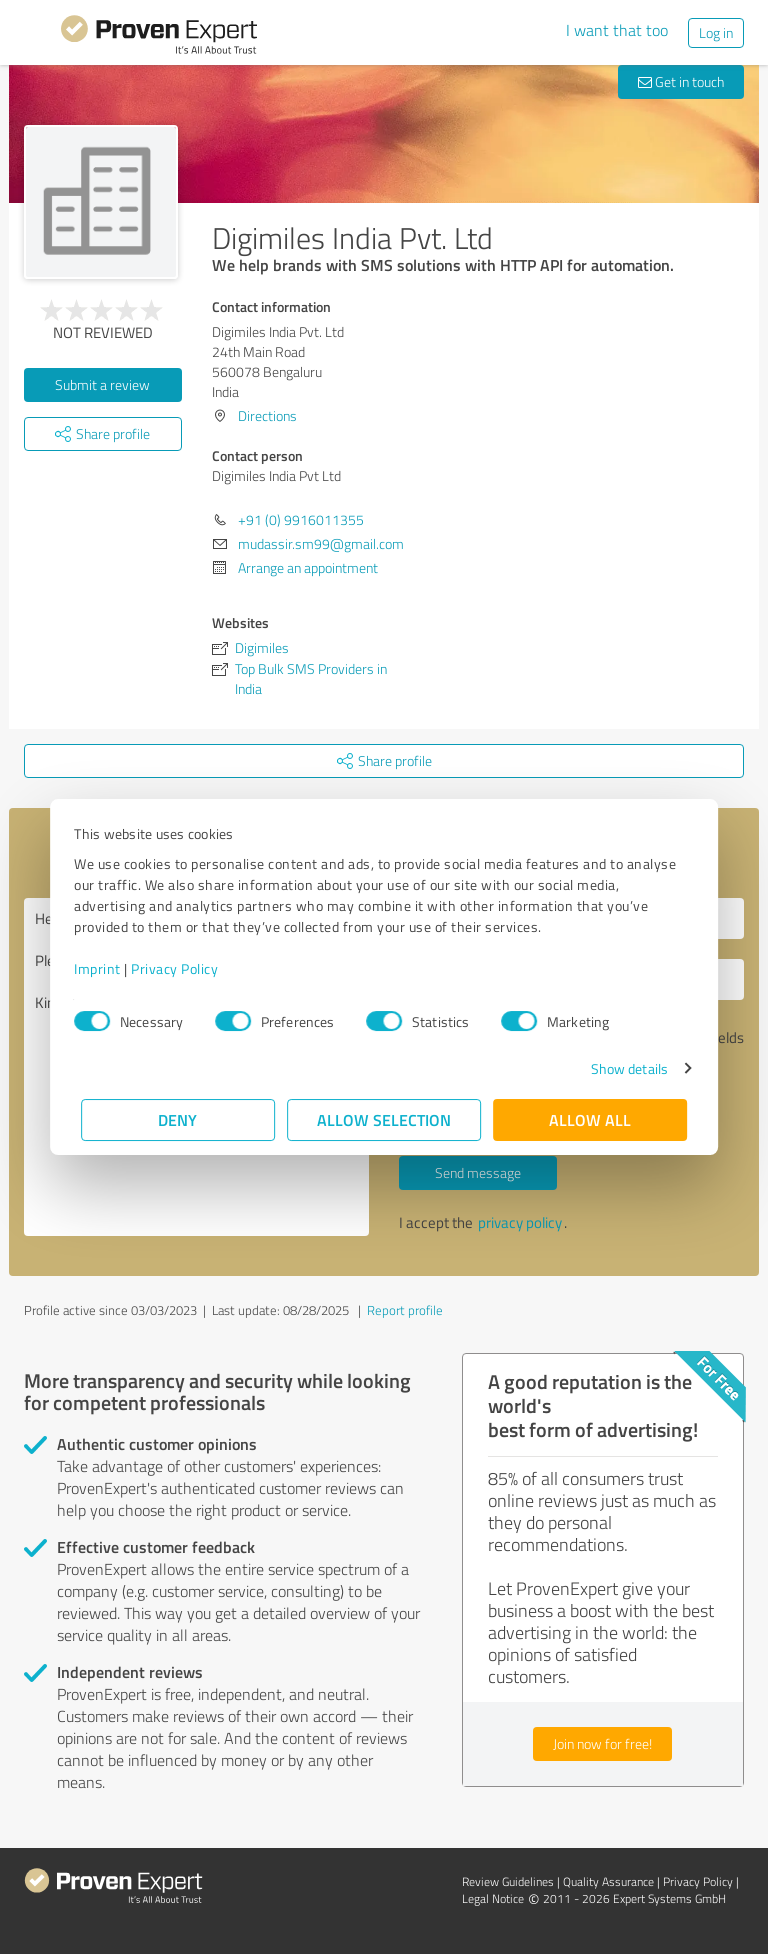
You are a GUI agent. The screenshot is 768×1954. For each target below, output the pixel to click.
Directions (267, 415)
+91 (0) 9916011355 (301, 519)
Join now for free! (602, 1743)
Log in (716, 32)
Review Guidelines (508, 1881)
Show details (622, 1068)
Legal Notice (493, 1898)
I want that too (617, 30)
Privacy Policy (181, 968)
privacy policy (520, 1222)
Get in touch (681, 81)
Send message (478, 1172)
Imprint (104, 968)
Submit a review (102, 384)
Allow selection (384, 1119)
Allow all (590, 1119)
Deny (178, 1119)
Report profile (405, 1310)
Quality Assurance (608, 1881)
